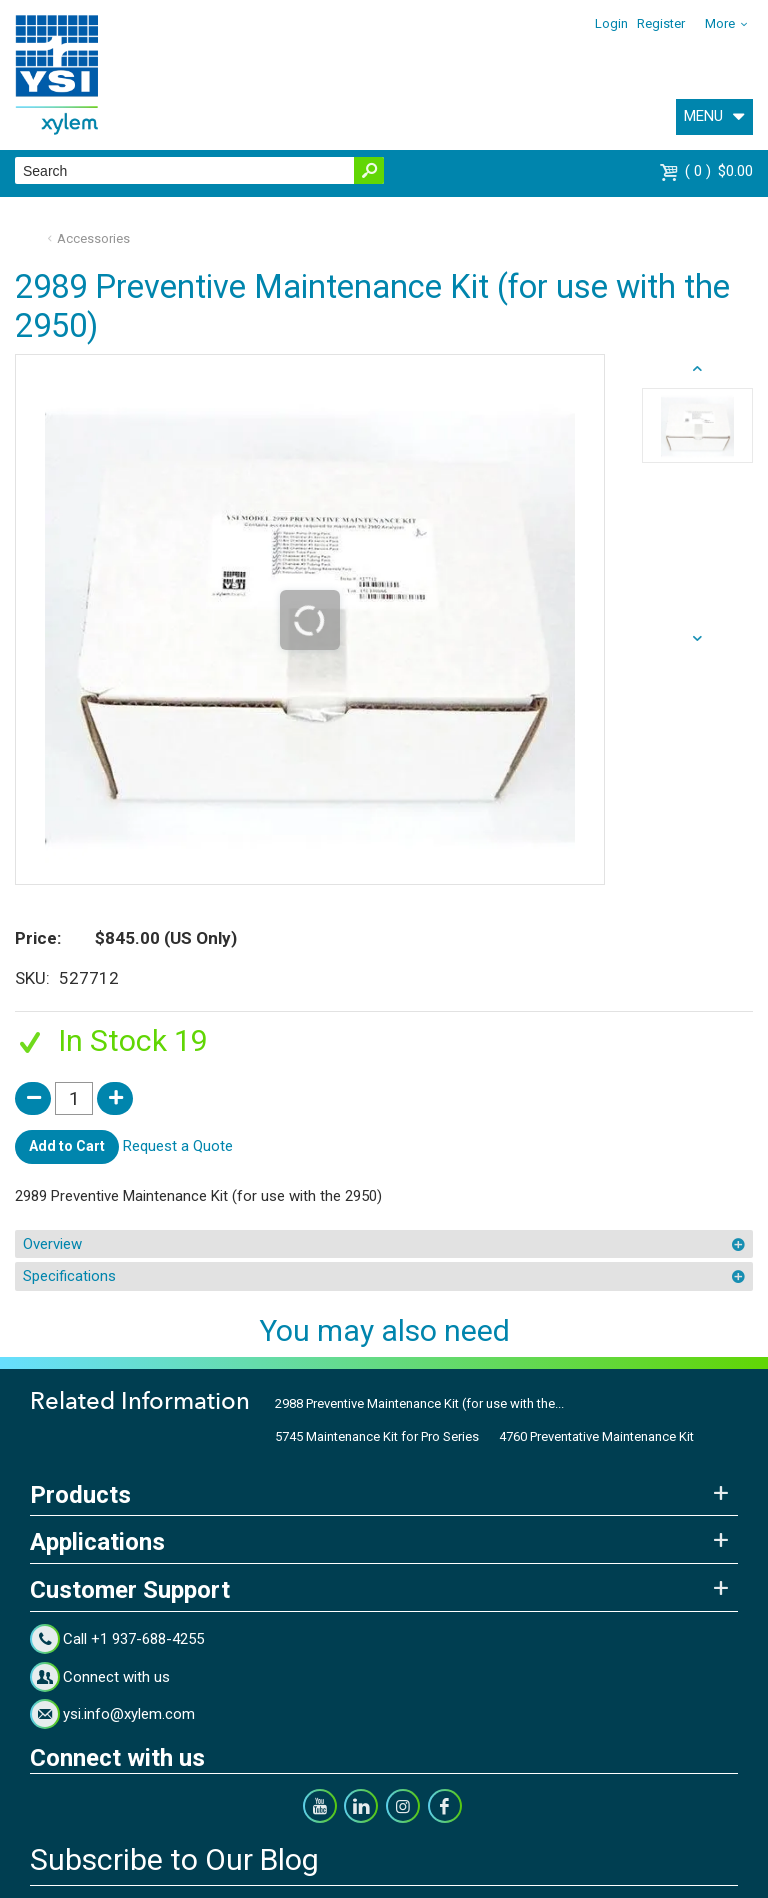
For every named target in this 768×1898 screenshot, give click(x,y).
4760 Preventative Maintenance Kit (596, 1436)
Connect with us (116, 1677)
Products (80, 1495)
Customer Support (130, 1590)
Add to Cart (67, 1146)
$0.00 (719, 171)
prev (697, 639)
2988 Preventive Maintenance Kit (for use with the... (419, 1403)
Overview (52, 1244)
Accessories (93, 238)
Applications (97, 1542)
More (720, 23)
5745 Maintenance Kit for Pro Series (377, 1436)
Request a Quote (178, 1146)
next (697, 369)
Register (661, 23)
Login (611, 23)
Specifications (69, 1276)
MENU (703, 116)
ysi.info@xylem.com (129, 1714)
